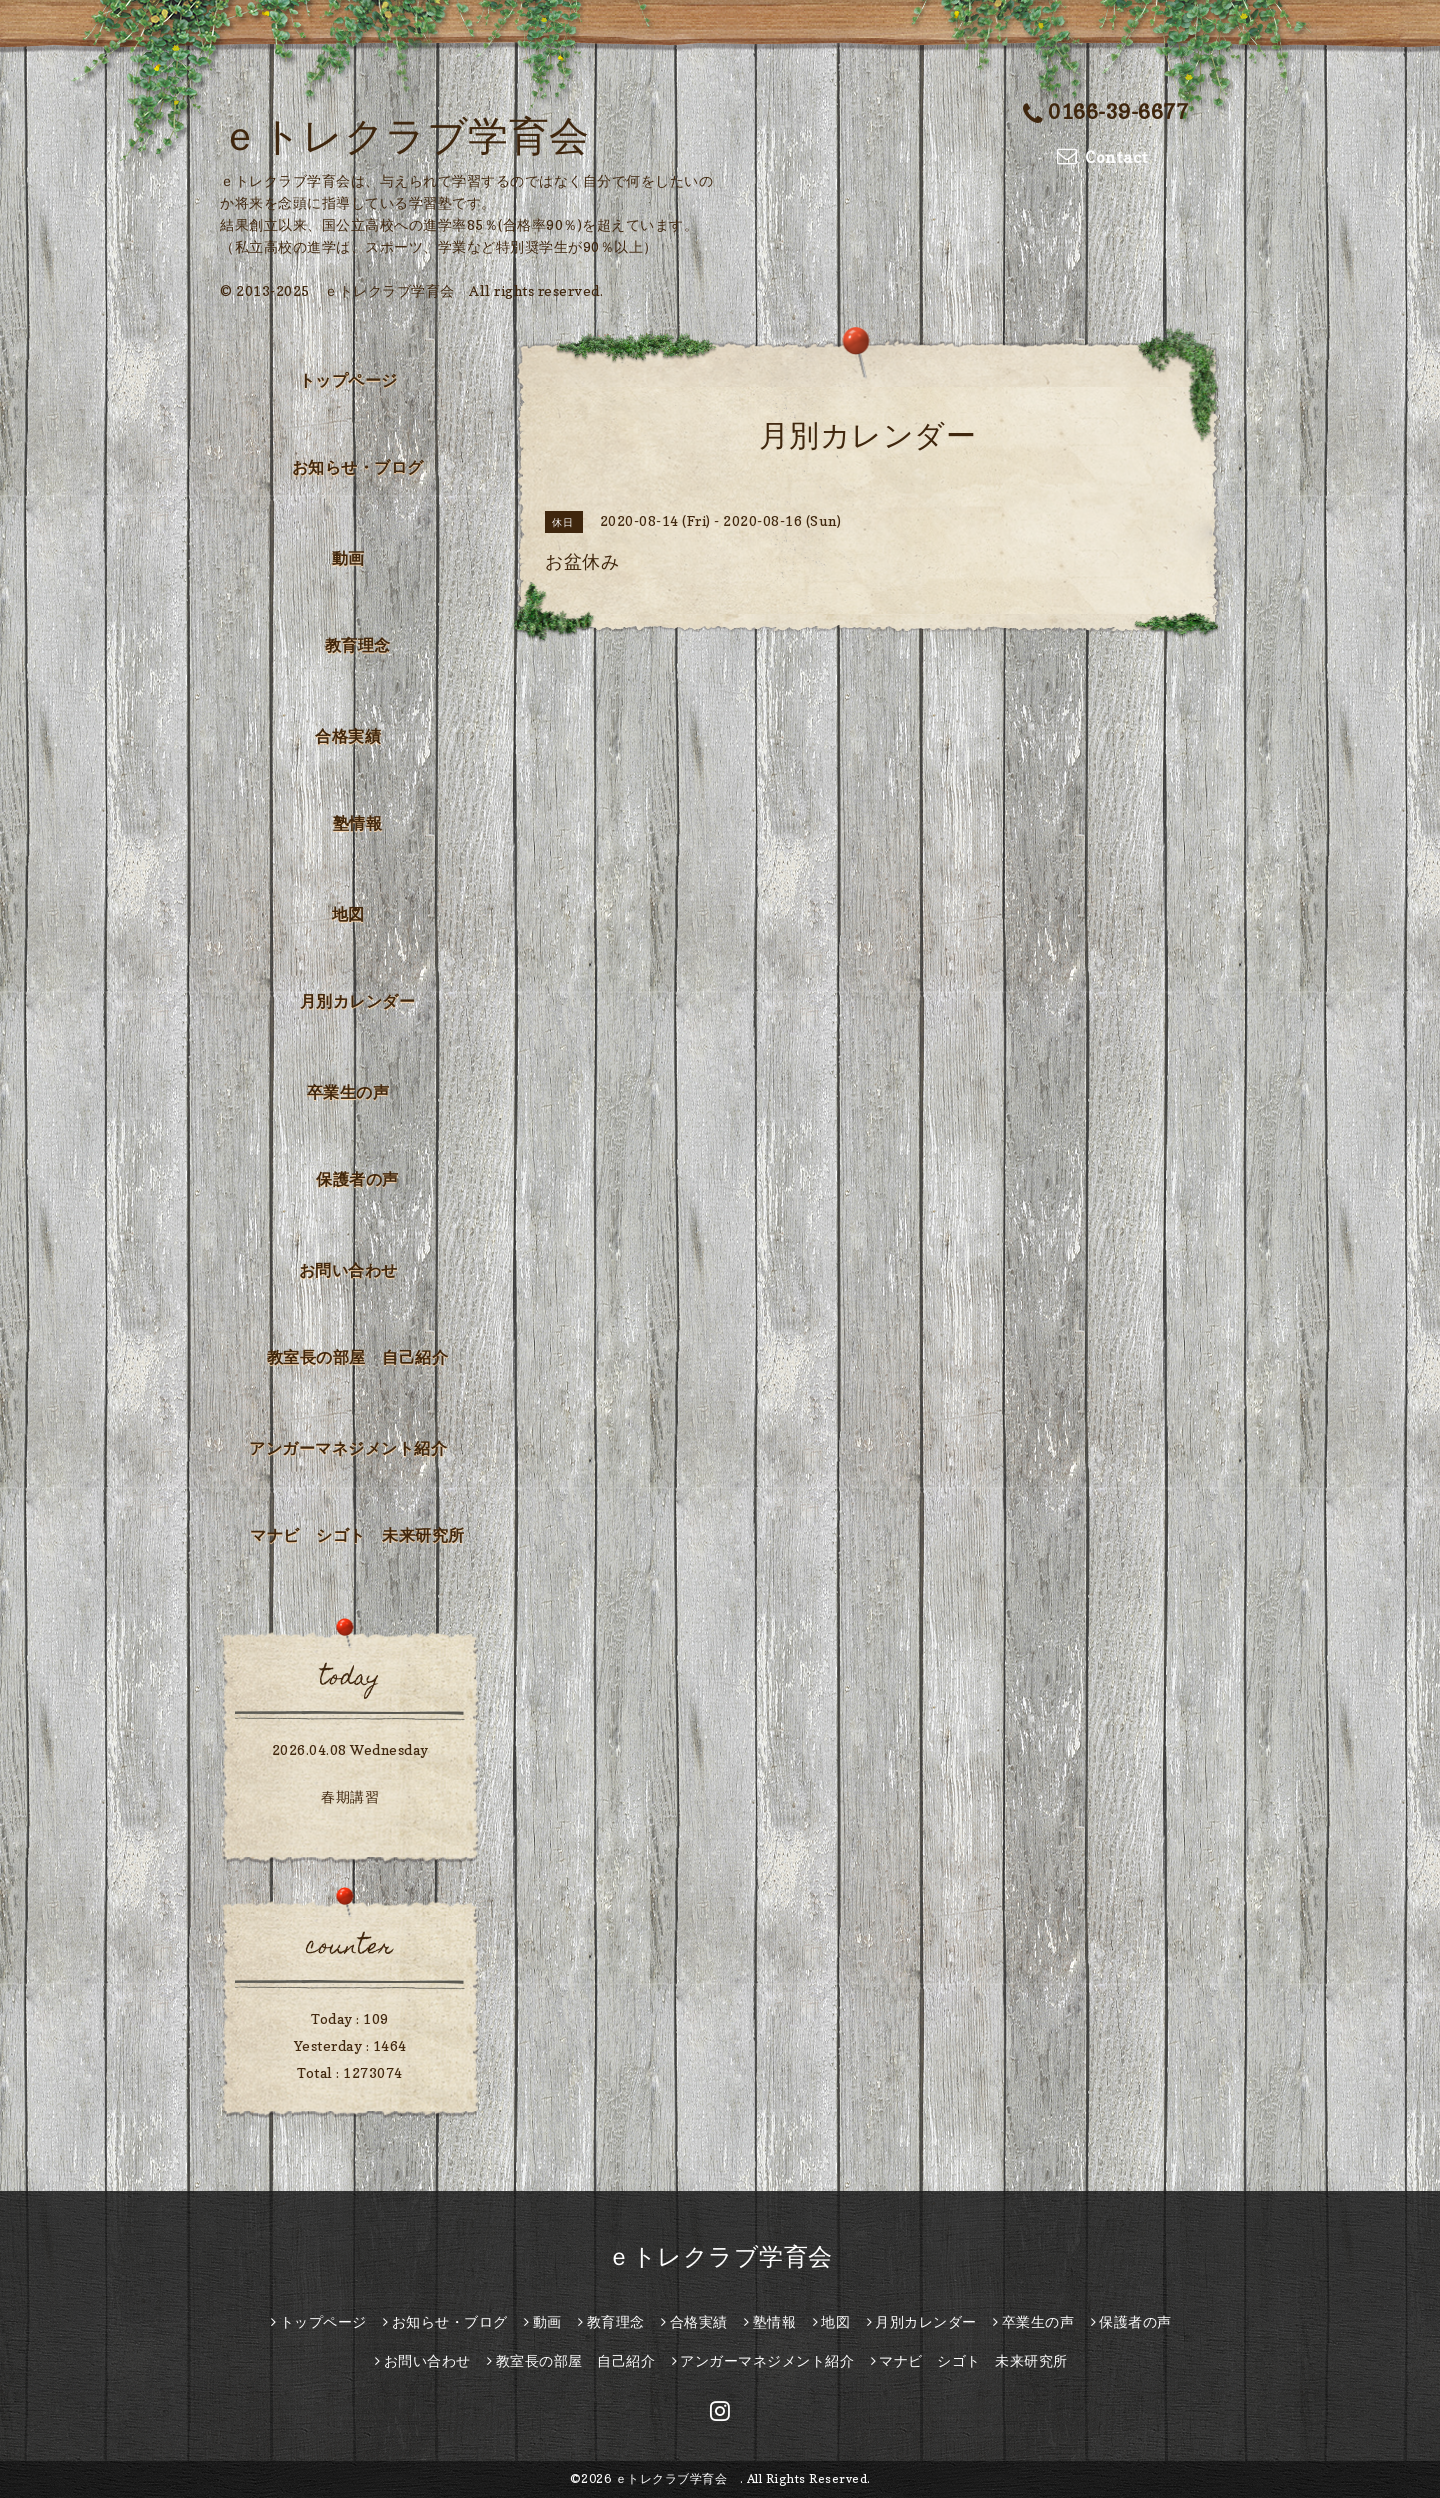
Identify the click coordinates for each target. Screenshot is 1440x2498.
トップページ (348, 380)
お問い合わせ (348, 1270)
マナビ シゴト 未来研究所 (357, 1535)
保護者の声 (357, 1179)
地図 (348, 914)
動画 (348, 558)
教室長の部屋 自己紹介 (358, 1357)
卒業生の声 (348, 1092)
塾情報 (358, 823)
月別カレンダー (358, 1001)
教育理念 (358, 645)
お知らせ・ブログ (358, 467)
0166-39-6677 (1106, 112)
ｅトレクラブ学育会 (425, 135)
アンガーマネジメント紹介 (348, 1448)
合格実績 (348, 736)
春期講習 (350, 1796)
